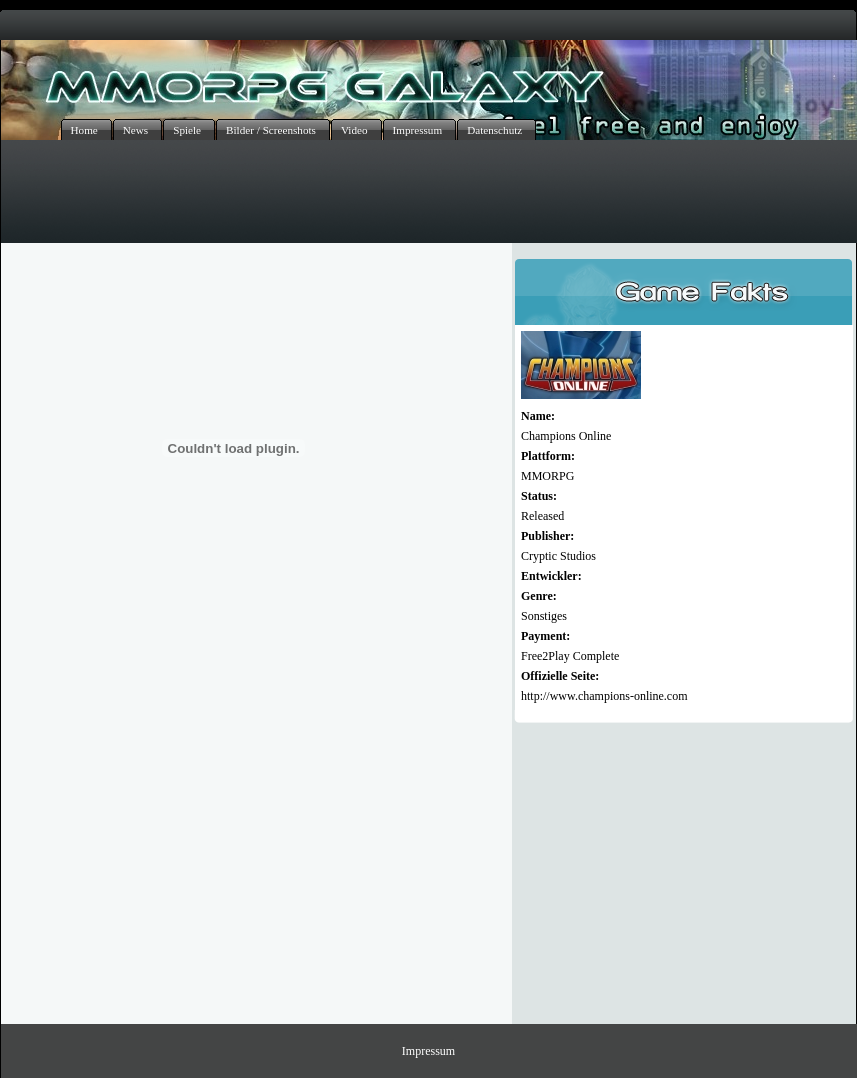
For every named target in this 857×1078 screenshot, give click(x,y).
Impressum (428, 1051)
